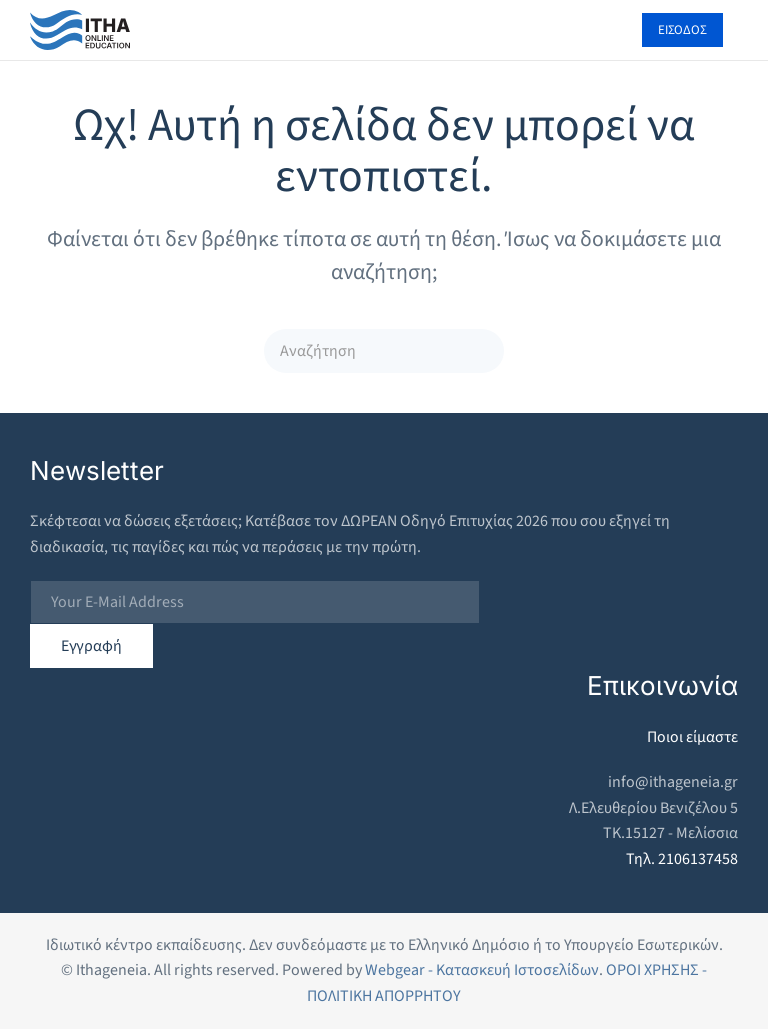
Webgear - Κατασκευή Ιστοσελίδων (482, 970)
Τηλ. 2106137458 (682, 859)
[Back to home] (80, 30)
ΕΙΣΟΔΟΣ (682, 30)
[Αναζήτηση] (384, 351)
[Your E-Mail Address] (255, 602)
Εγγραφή (91, 646)
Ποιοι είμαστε (692, 737)
